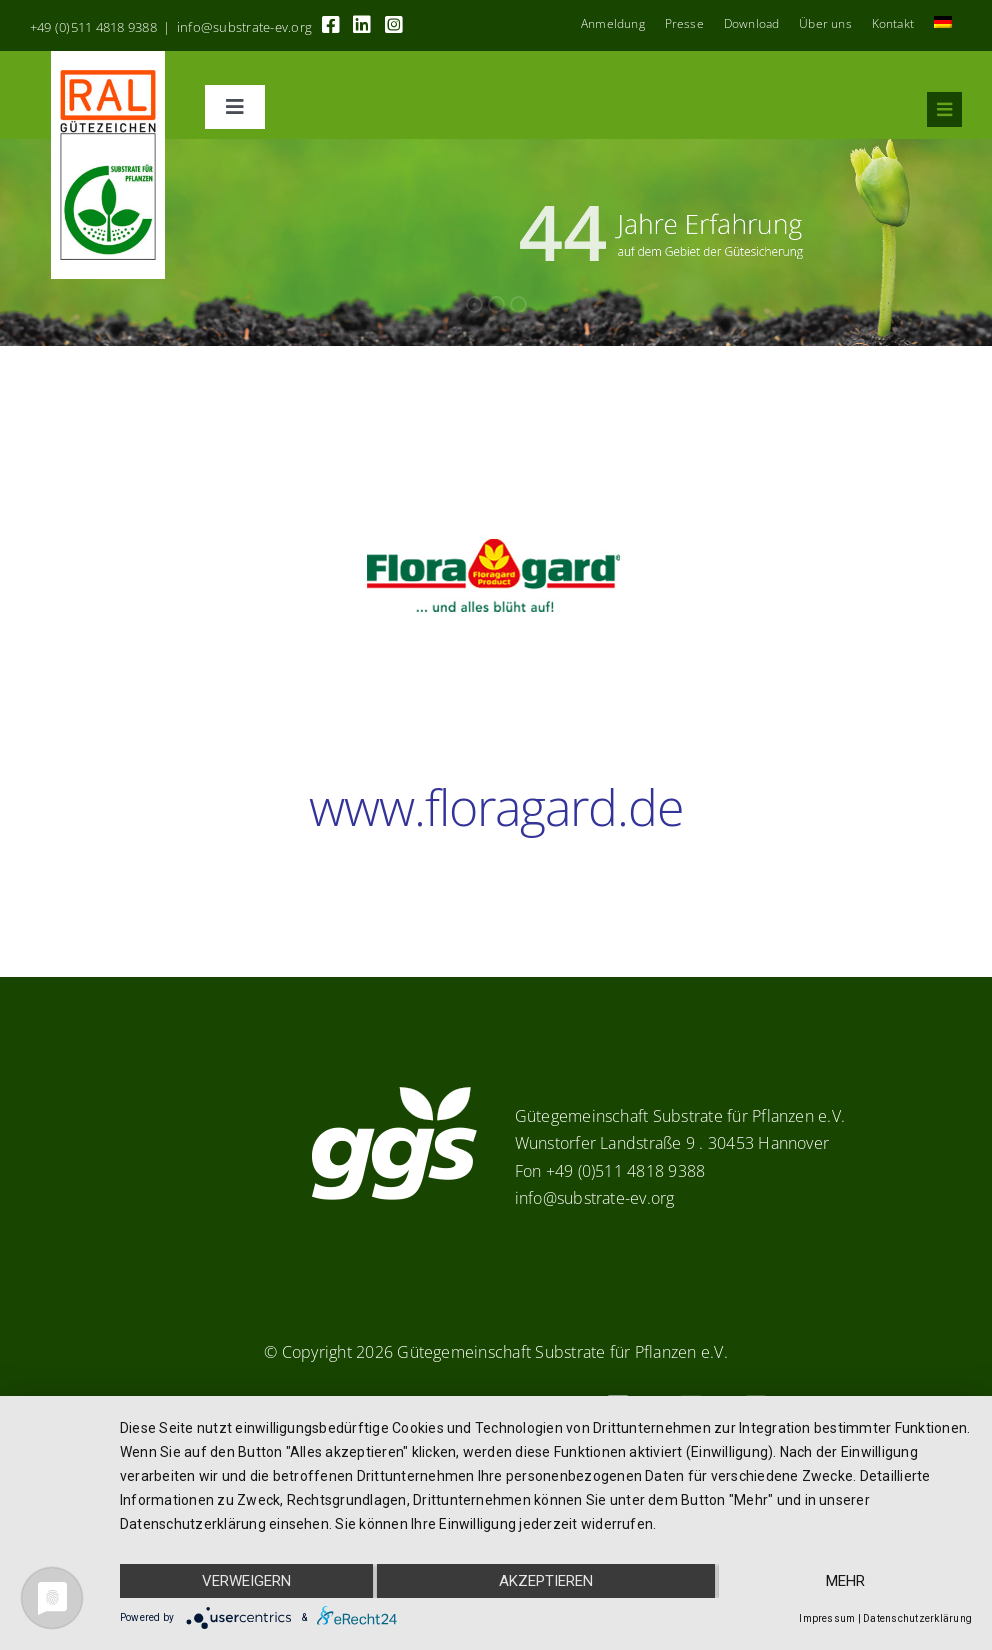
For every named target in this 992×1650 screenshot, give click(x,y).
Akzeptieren (546, 1581)
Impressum (827, 1618)
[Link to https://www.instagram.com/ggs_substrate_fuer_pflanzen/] (394, 25)
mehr (845, 1581)
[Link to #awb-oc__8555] (944, 109)
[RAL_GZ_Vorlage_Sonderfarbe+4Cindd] (108, 59)
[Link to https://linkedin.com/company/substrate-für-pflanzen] (362, 25)
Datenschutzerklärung (917, 1618)
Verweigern (246, 1581)
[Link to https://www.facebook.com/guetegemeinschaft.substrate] (331, 25)
